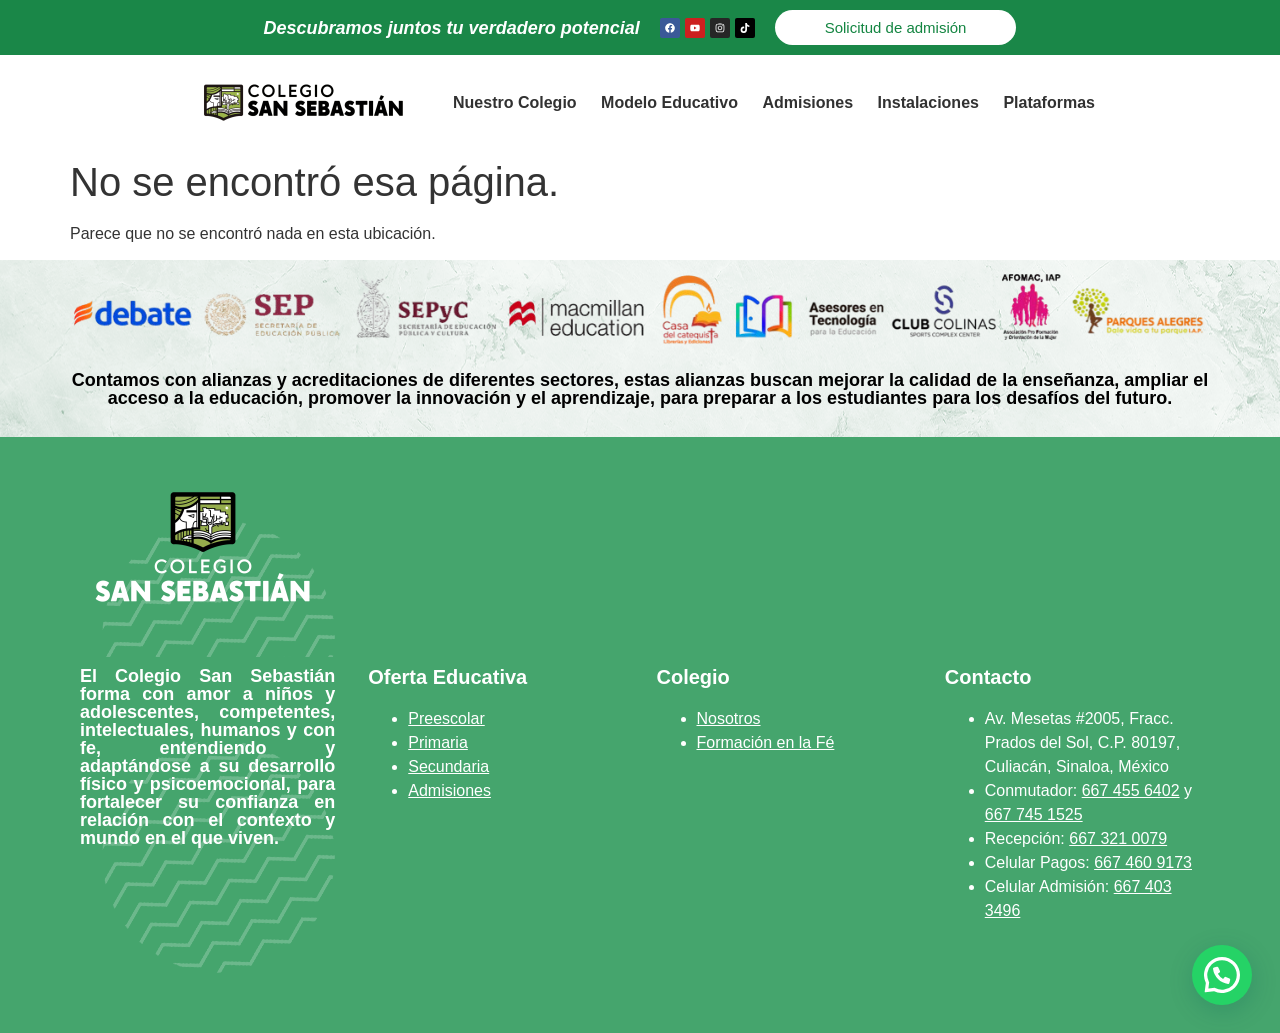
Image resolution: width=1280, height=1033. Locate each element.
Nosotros (729, 718)
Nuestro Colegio (515, 102)
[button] (1222, 975)
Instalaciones (928, 102)
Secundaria (448, 766)
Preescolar (446, 718)
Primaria (438, 742)
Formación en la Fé (766, 742)
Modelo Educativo (669, 102)
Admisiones (807, 102)
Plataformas (1049, 102)
